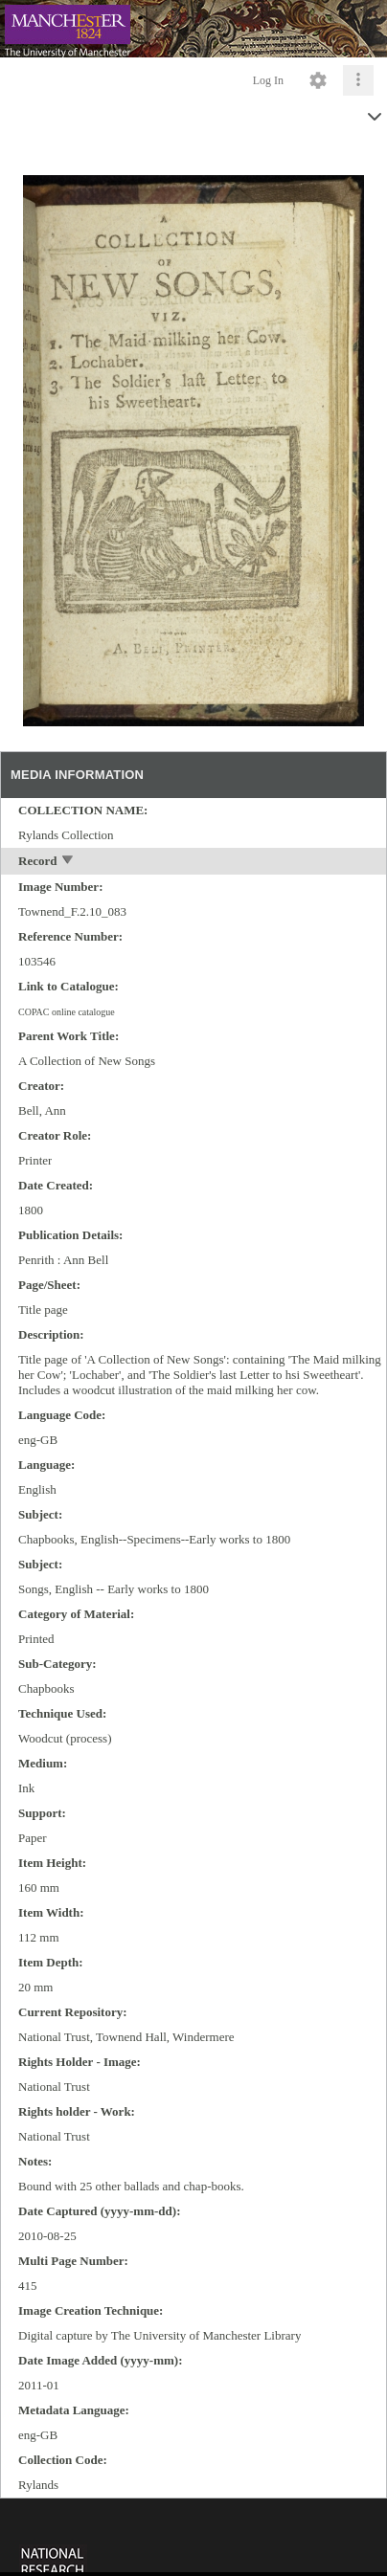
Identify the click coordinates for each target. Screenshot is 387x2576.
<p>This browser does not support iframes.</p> (193, 2535)
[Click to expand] (358, 80)
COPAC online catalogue (66, 1012)
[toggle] (68, 862)
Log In (268, 80)
